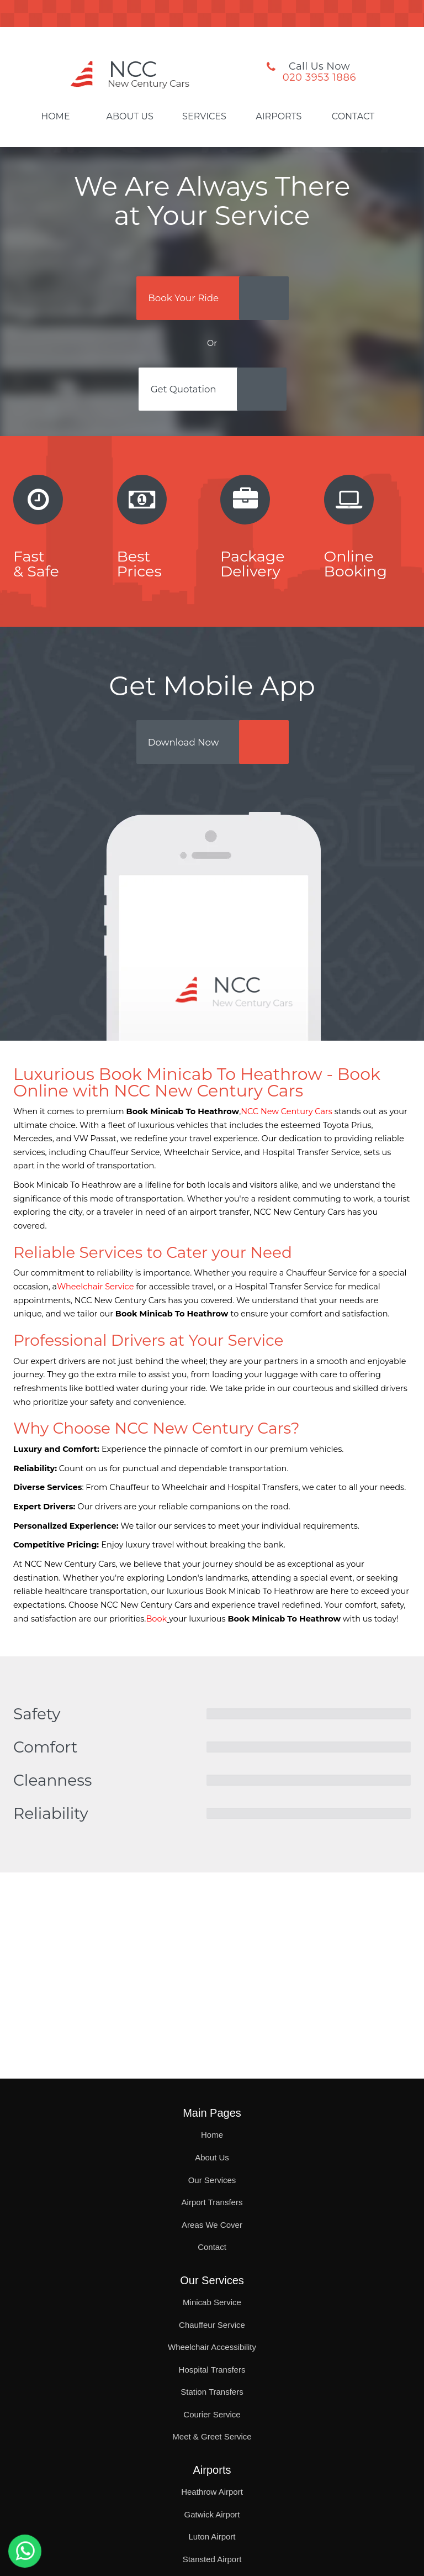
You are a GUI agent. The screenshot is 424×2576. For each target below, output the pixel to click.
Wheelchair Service (95, 1298)
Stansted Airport (212, 2559)
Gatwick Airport (212, 2514)
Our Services (212, 2180)
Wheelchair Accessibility (212, 2347)
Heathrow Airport (212, 2491)
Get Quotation (186, 395)
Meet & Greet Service (211, 2436)
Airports (278, 116)
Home (55, 116)
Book (156, 1630)
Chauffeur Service (212, 2325)
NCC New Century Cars (286, 1123)
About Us (130, 116)
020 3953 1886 (319, 77)
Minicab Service (212, 2302)
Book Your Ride (187, 299)
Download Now (187, 751)
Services (204, 116)
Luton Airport (211, 2536)
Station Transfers (212, 2391)
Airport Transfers (212, 2202)
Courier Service (211, 2414)
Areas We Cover (212, 2224)
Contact (353, 116)
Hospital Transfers (212, 2369)
